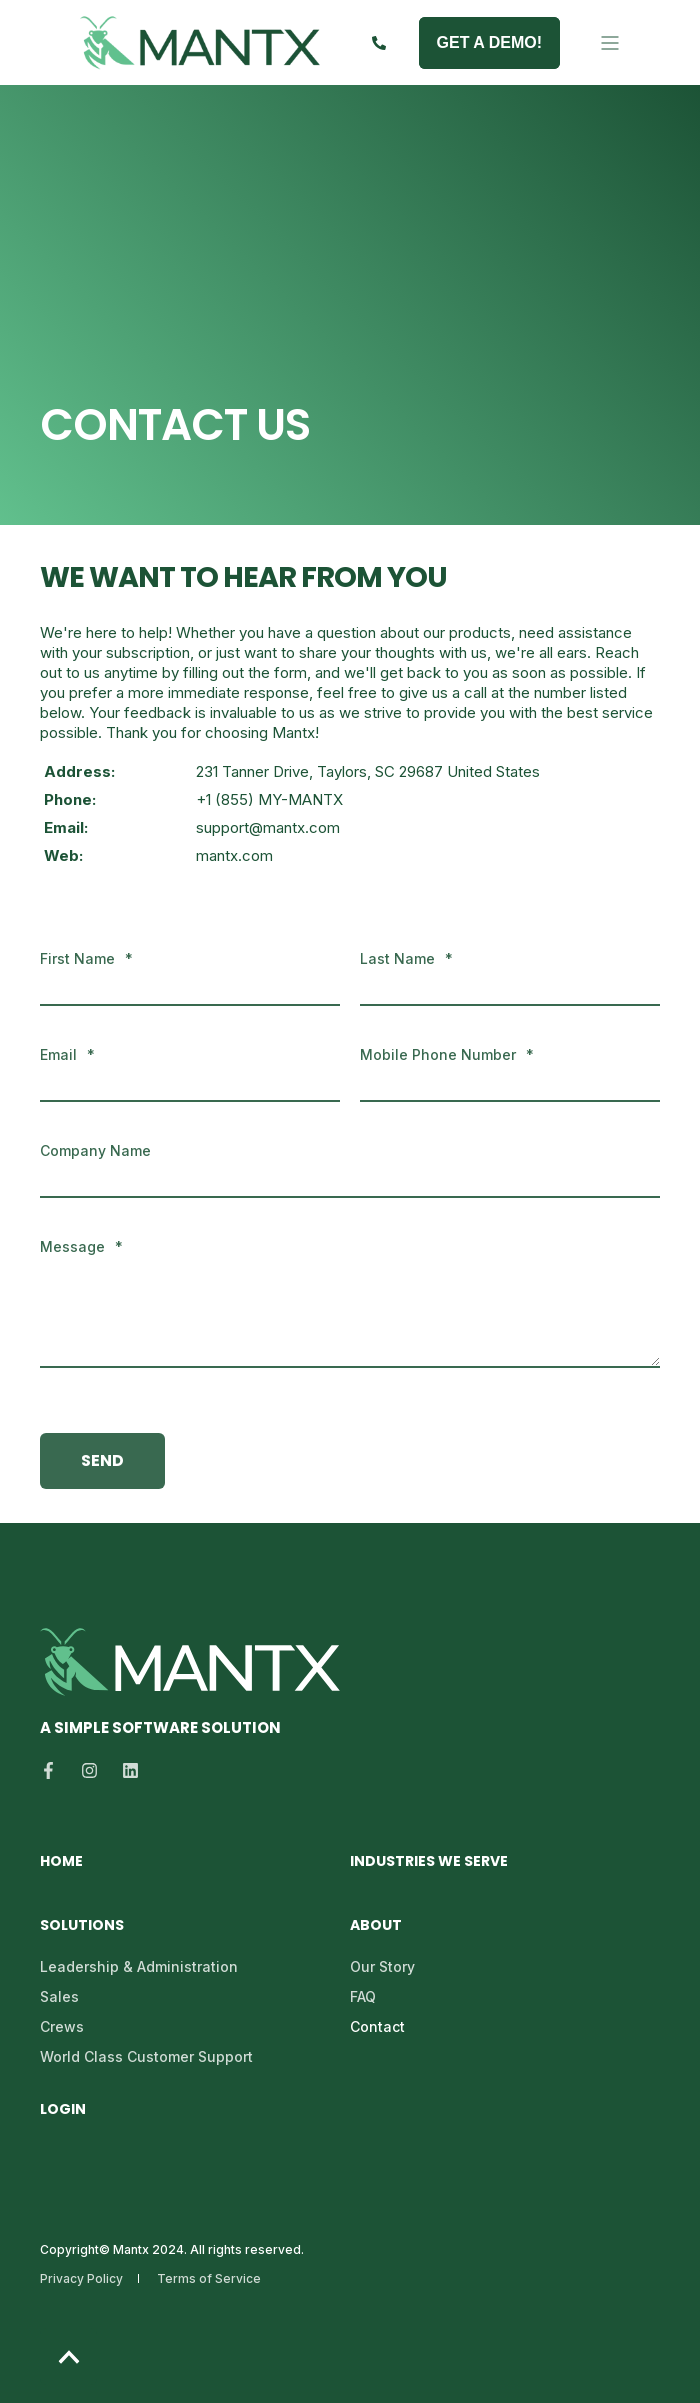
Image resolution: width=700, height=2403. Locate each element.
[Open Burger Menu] (610, 43)
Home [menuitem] (61, 1862)
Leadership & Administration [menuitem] (139, 1966)
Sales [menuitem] (59, 1996)
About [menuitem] (376, 1926)
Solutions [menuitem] (82, 1926)
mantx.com (234, 855)
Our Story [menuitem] (382, 1966)
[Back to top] (68, 2356)
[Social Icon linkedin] (124, 1770)
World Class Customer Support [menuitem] (146, 2056)
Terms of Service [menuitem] (209, 2278)
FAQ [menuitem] (363, 1996)
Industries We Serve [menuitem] (429, 1862)
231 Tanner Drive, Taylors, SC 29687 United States (368, 771)
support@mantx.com (268, 827)
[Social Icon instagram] (89, 1770)
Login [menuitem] (63, 2110)
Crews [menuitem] (62, 2026)
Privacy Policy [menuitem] (81, 2278)
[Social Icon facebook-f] (54, 1770)
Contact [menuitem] (377, 2026)
